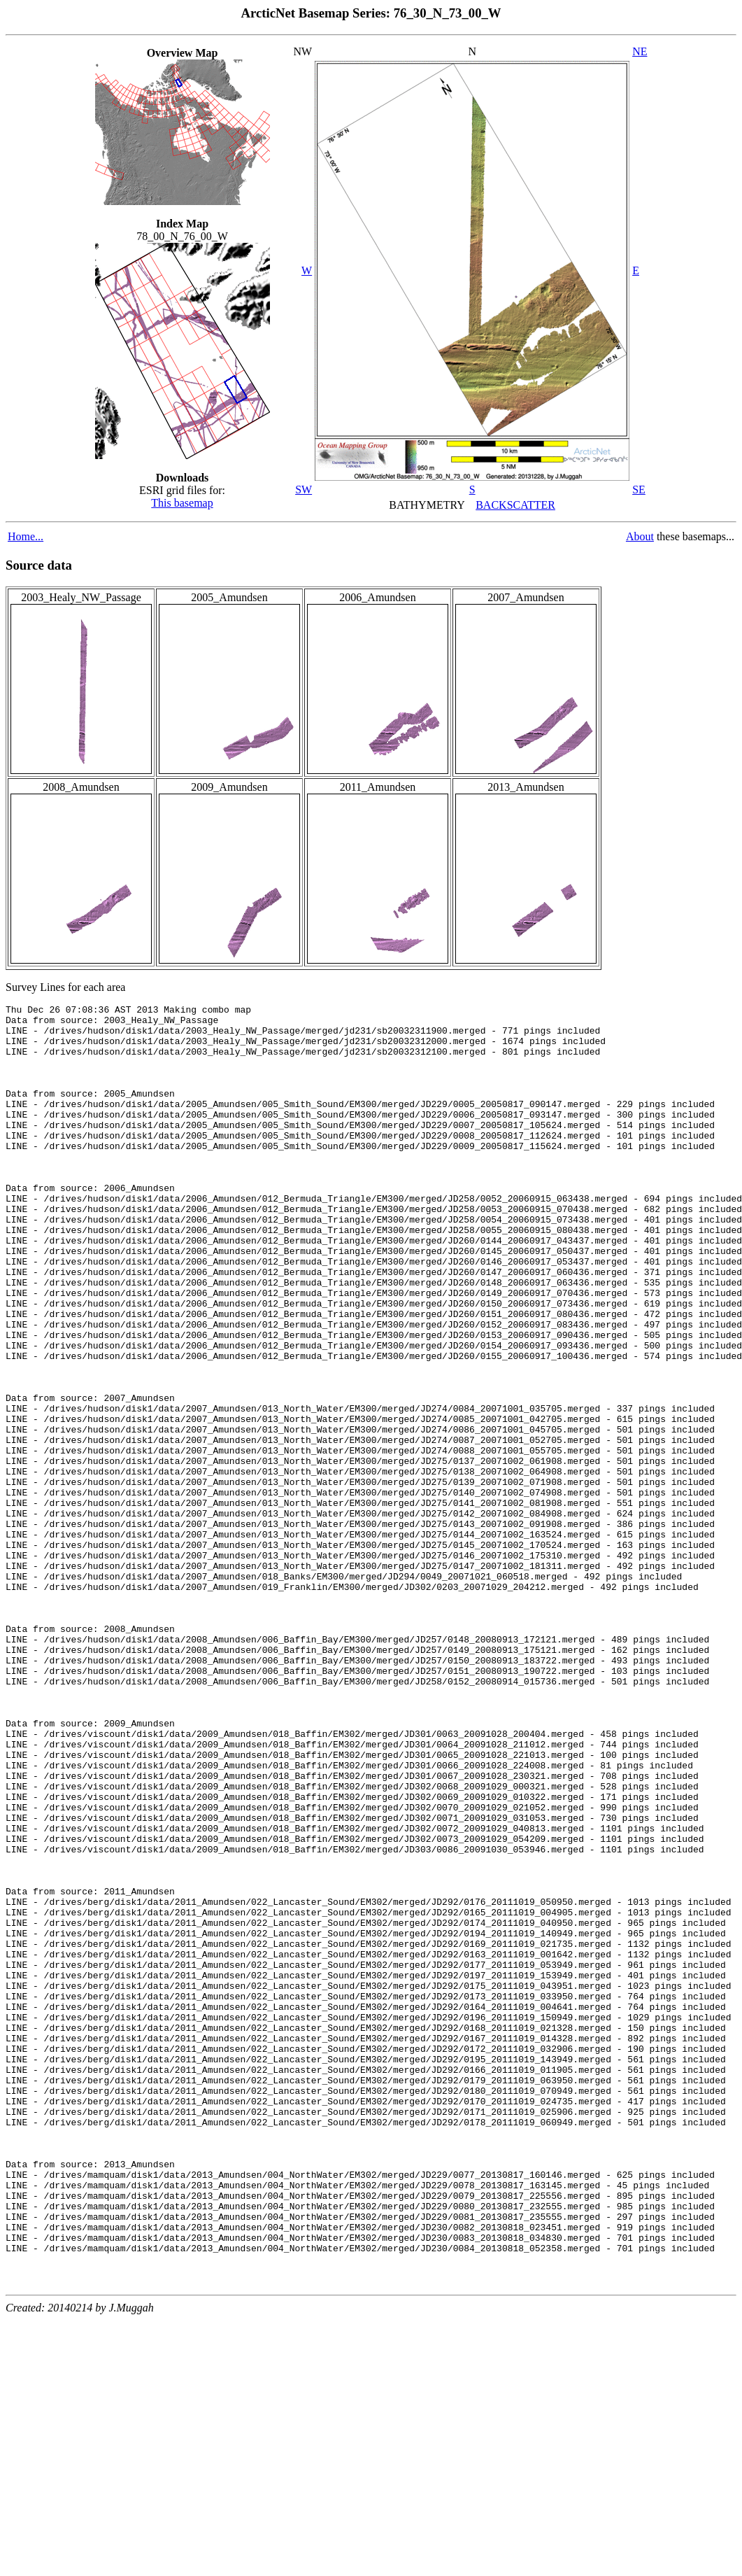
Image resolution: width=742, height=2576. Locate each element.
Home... (25, 536)
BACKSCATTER (515, 505)
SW (303, 489)
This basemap (182, 503)
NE (639, 51)
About (640, 536)
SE (638, 489)
